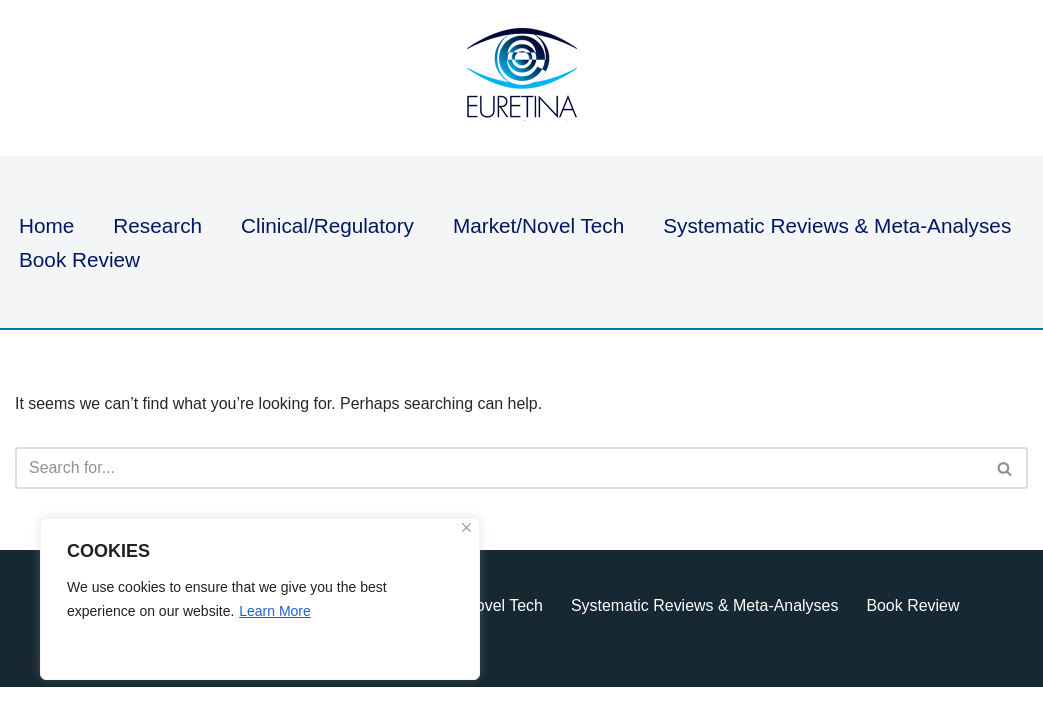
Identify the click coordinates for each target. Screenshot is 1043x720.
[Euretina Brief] (522, 78)
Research (157, 225)
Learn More (275, 611)
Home (46, 225)
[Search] (499, 468)
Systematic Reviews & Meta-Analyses (839, 225)
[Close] (466, 527)
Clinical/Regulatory (328, 225)
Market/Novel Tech (540, 225)
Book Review (79, 259)
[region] (260, 599)
